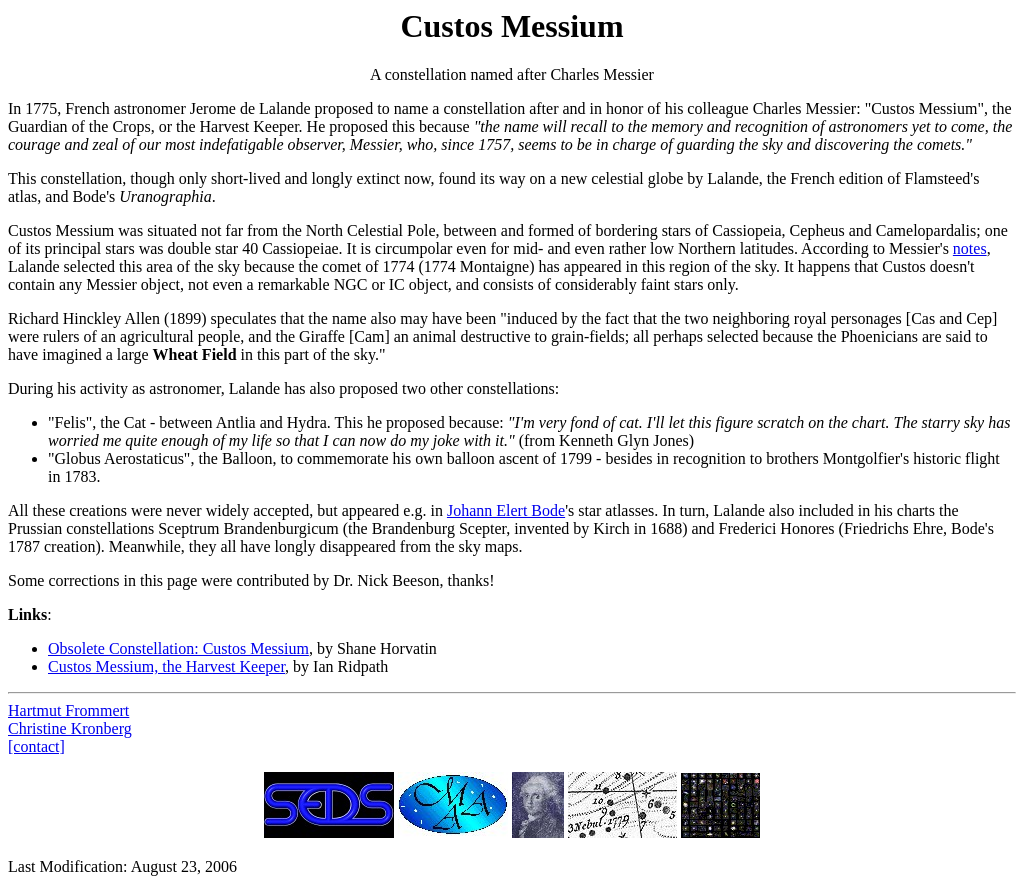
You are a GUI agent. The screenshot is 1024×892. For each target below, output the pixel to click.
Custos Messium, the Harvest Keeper (166, 666)
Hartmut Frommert (68, 710)
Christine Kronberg (70, 728)
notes (970, 248)
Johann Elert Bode (506, 510)
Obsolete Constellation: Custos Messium (178, 648)
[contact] (36, 746)
